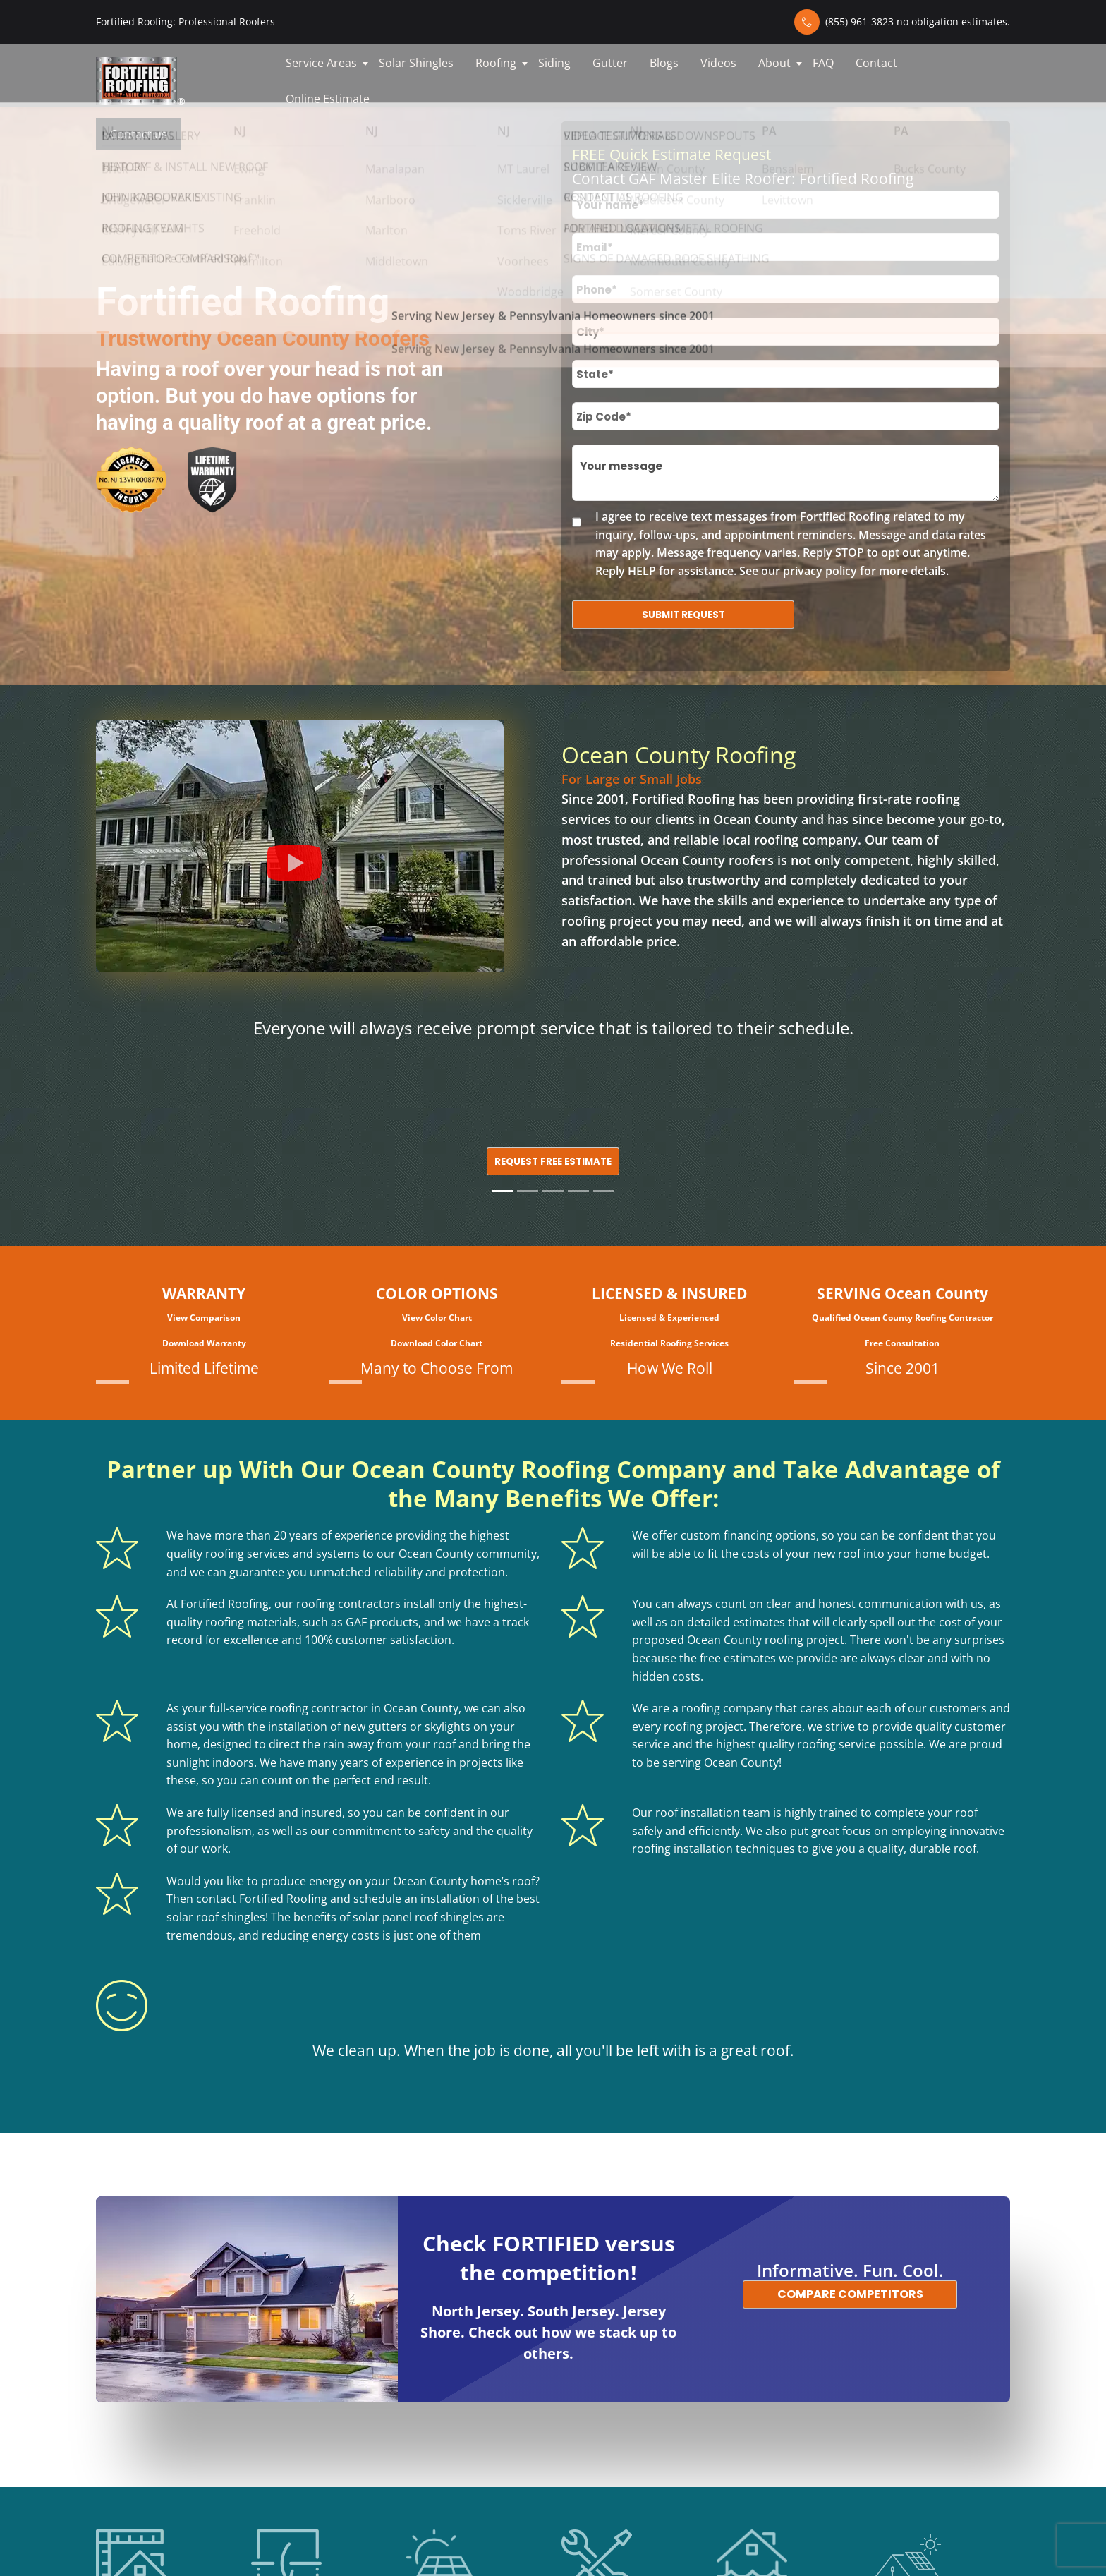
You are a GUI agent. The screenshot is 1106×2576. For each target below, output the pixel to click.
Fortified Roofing (683, 798)
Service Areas (321, 63)
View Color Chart (437, 1318)
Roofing (495, 63)
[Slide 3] (553, 1191)
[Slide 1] (502, 1191)
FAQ (823, 63)
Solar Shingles (416, 63)
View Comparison (204, 1318)
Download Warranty (204, 1343)
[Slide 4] (578, 1191)
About (774, 63)
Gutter (610, 63)
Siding (554, 63)
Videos (718, 63)
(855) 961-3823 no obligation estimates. (917, 21)
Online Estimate (328, 99)
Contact (876, 63)
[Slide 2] (527, 1191)
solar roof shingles (215, 1917)
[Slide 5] (603, 1191)
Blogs (664, 63)
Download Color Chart (436, 1343)
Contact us (138, 134)
